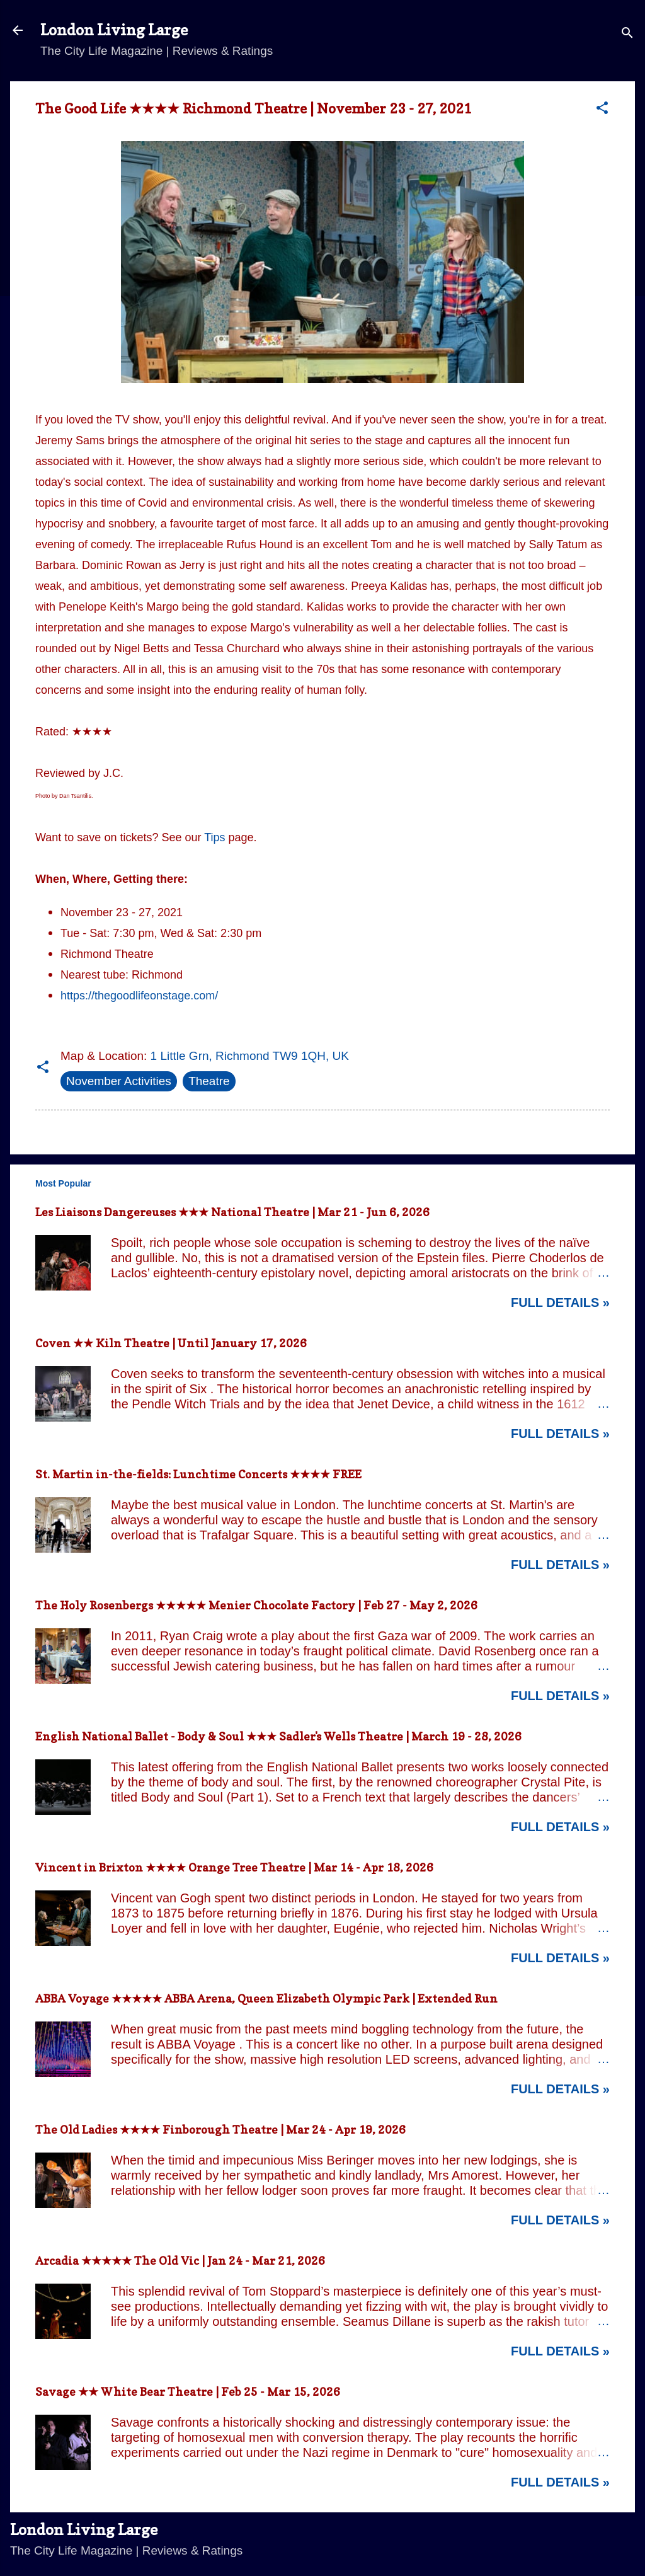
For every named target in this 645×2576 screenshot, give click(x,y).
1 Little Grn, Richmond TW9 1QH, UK (250, 1055)
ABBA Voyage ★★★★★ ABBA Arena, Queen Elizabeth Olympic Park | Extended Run (266, 1998)
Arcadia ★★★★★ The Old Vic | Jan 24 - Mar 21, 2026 (180, 2260)
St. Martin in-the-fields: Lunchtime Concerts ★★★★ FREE (198, 1474)
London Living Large (114, 30)
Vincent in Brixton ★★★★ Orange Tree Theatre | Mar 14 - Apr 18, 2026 (234, 1867)
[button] (602, 109)
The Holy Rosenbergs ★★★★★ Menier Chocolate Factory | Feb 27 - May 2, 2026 (256, 1605)
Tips (214, 837)
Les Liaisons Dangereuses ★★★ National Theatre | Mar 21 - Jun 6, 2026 (232, 1212)
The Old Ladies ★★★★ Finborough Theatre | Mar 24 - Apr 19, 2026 (220, 2129)
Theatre (208, 1081)
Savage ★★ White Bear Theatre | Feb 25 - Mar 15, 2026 (187, 2391)
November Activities (118, 1081)
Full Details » (560, 1302)
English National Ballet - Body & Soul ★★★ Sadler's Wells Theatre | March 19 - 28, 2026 (278, 1736)
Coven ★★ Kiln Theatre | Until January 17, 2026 (171, 1343)
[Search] (627, 34)
